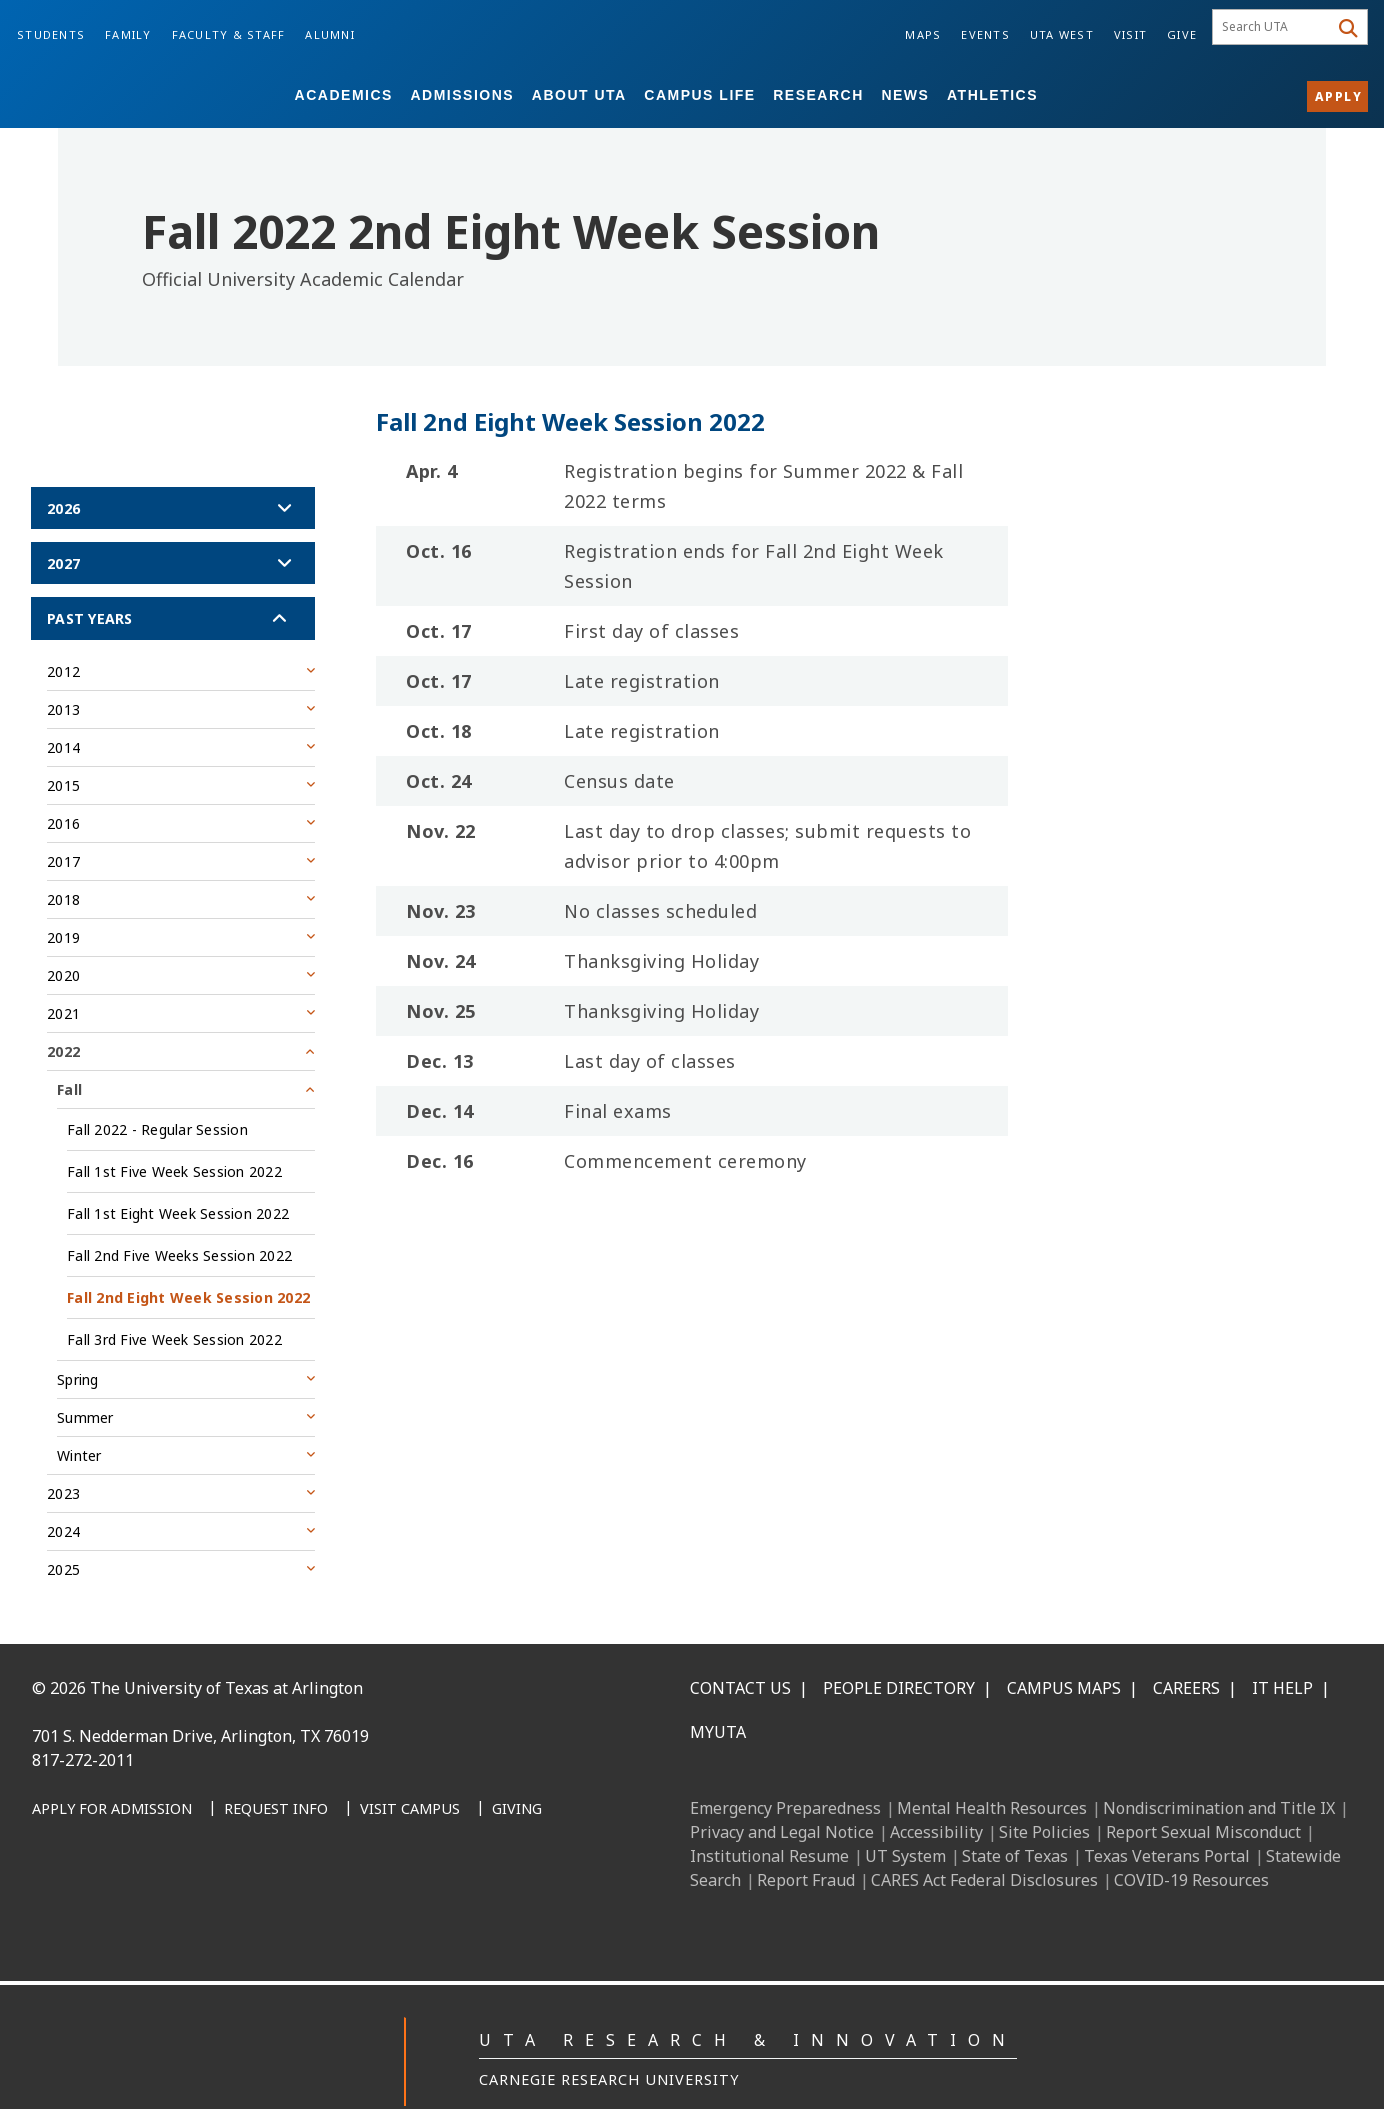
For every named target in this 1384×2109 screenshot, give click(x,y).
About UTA (579, 95)
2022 (63, 1006)
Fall (69, 1044)
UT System (905, 1811)
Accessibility (936, 1787)
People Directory (899, 1643)
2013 (63, 664)
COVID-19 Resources (1191, 1835)
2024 (63, 1486)
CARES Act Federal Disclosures (984, 1835)
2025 (63, 1524)
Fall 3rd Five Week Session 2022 (174, 1294)
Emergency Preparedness (785, 1763)
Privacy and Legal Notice (782, 1787)
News (905, 95)
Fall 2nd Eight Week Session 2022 (188, 1252)
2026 (63, 463)
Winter (79, 1410)
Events (985, 34)
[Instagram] (142, 1852)
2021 (63, 968)
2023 (63, 1448)
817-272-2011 (83, 1715)
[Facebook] (54, 1852)
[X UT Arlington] (186, 1852)
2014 (63, 702)
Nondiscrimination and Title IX (1219, 1763)
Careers (1186, 1643)
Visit (1130, 34)
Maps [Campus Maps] (923, 34)
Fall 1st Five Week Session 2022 (174, 1126)
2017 (63, 816)
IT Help (1282, 1643)
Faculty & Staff (229, 34)
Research (818, 95)
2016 (63, 778)
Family (128, 34)
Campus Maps (1064, 1643)
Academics (344, 95)
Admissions (462, 95)
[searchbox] (1273, 27)
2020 (63, 930)
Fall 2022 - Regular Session (157, 1084)
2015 (63, 740)
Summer (85, 1372)
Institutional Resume (769, 1811)
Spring (78, 1334)
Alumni (330, 34)
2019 (63, 892)
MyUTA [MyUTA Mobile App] (718, 1687)
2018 (63, 854)
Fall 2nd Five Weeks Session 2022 (179, 1210)
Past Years (90, 573)
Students (51, 34)
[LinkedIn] (98, 1852)
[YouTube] (230, 1852)
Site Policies (1044, 1787)
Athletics (992, 95)
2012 (63, 626)
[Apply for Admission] (112, 1765)
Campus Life (699, 95)
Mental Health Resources (992, 1763)
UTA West (1062, 34)
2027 (63, 518)
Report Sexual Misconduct (1203, 1787)
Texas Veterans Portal (1167, 1811)
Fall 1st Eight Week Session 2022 (178, 1168)
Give (1182, 34)
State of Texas (1015, 1811)
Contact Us (740, 1643)
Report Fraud (806, 1835)
